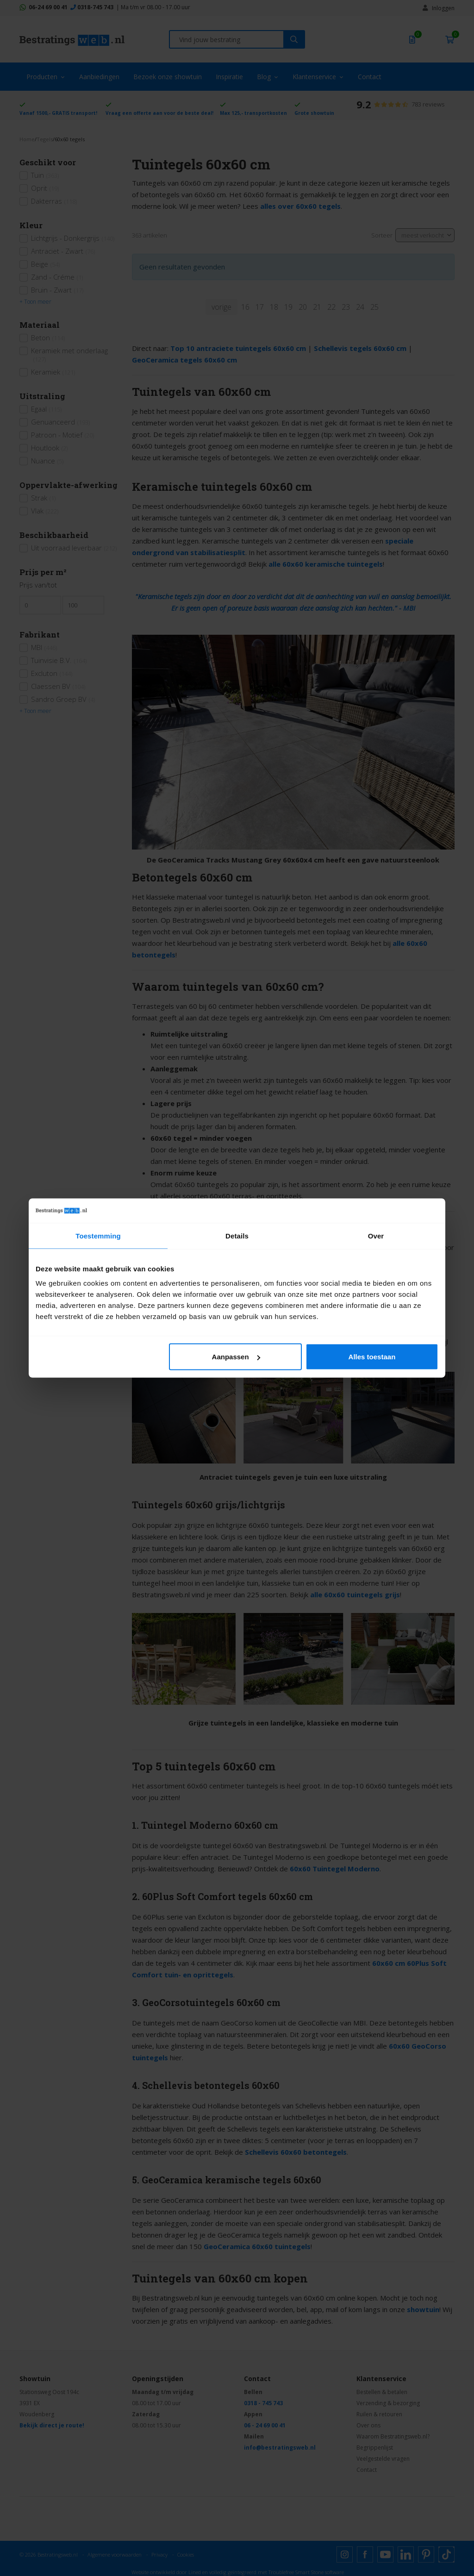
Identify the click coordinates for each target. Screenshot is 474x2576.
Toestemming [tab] (98, 1235)
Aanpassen (236, 1357)
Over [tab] (376, 1235)
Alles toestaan (372, 1357)
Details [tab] (237, 1235)
